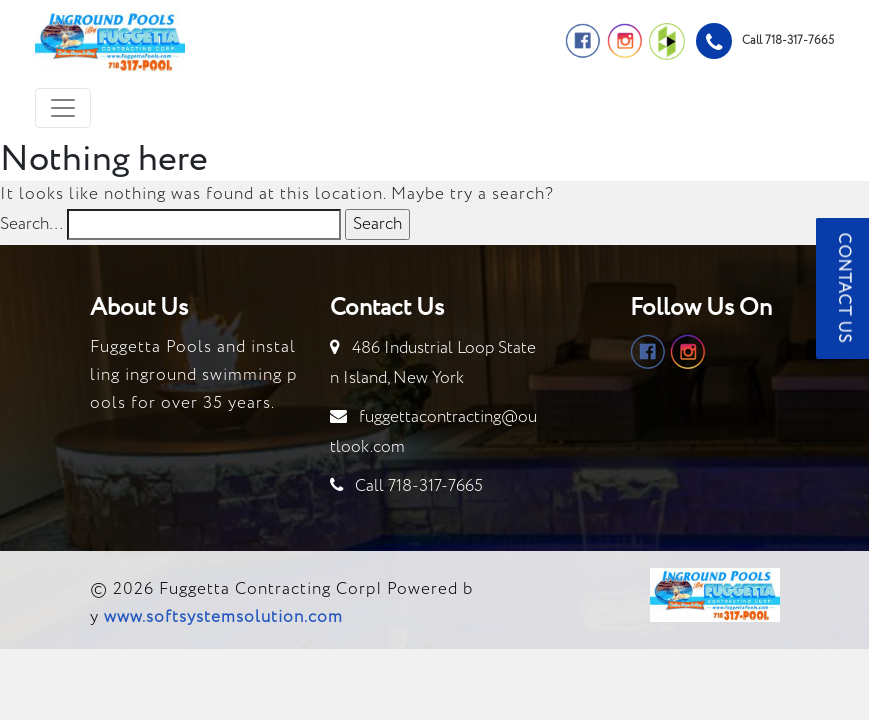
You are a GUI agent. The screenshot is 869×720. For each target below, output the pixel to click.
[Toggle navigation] (63, 108)
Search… (31, 224)
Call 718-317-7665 (419, 486)
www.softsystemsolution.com (223, 617)
